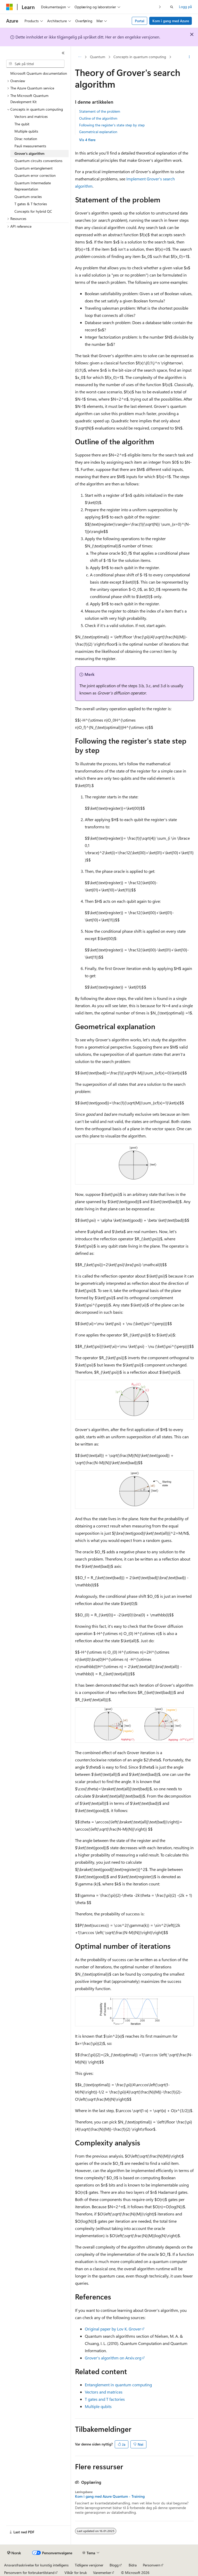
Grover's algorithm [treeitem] (29, 153)
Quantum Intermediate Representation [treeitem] (32, 186)
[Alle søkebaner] (79, 57)
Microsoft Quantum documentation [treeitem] (38, 73)
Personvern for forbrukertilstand (29, 2572)
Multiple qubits (98, 2406)
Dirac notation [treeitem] (25, 138)
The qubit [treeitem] (21, 123)
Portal (139, 20)
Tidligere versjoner (89, 2565)
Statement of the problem (99, 111)
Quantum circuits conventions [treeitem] (38, 160)
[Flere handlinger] (189, 57)
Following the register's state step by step (112, 125)
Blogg (114, 2565)
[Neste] (159, 7)
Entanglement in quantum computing (118, 2384)
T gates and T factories (105, 2399)
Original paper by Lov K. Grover (113, 2329)
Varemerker (102, 2572)
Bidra (133, 2565)
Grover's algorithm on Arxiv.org (113, 2357)
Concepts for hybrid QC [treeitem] (33, 211)
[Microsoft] (9, 7)
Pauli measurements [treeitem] (30, 145)
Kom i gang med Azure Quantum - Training (110, 2496)
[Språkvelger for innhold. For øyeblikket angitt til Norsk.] (14, 2553)
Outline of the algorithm (98, 118)
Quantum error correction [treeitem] (35, 175)
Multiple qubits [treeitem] (26, 131)
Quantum (97, 56)
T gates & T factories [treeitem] (30, 203)
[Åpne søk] (172, 7)
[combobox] (35, 64)
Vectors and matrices (103, 2392)
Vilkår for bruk (75, 2572)
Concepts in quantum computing (139, 56)
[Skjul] (63, 53)
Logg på (185, 6)
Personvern (151, 2565)
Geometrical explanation (98, 131)
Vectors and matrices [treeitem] (31, 116)
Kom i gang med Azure (170, 20)
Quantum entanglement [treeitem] (33, 168)
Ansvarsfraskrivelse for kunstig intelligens (36, 2565)
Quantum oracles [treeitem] (28, 196)
